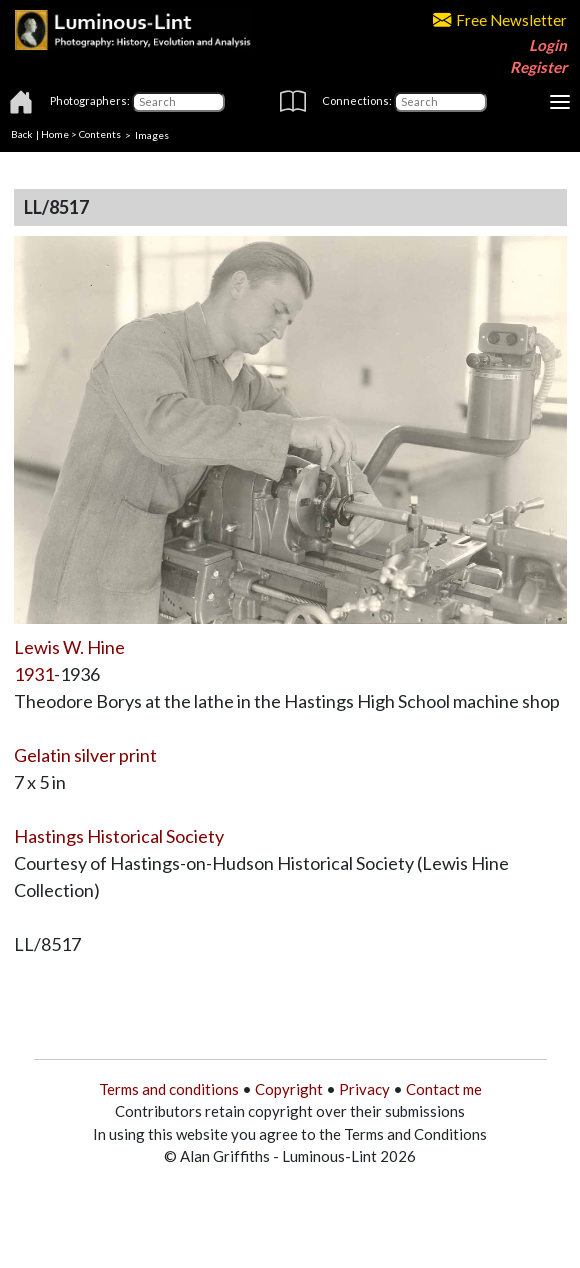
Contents (100, 134)
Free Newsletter (500, 20)
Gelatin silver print (85, 755)
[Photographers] (178, 102)
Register (538, 67)
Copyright (289, 1089)
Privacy (364, 1089)
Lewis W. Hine (69, 647)
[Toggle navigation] (560, 102)
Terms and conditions (169, 1089)
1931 (34, 674)
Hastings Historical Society (119, 836)
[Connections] (440, 102)
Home (55, 134)
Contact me (444, 1089)
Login (548, 45)
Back (22, 134)
